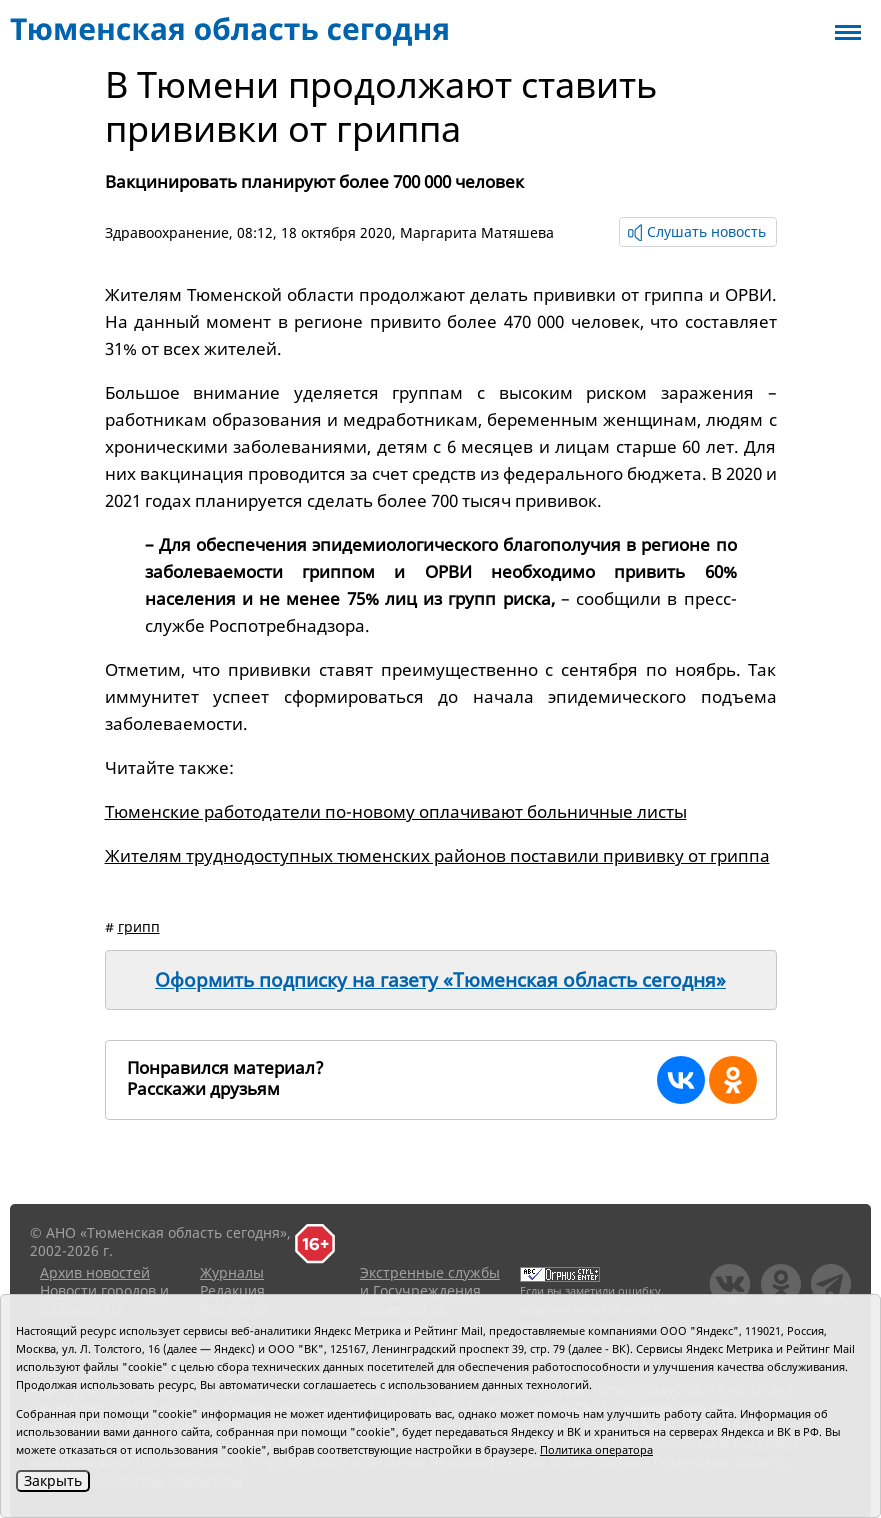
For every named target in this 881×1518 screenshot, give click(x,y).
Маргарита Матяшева (477, 232)
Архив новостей (95, 1272)
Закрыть (53, 1480)
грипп (139, 926)
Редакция (232, 1290)
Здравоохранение (167, 232)
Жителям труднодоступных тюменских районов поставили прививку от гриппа (437, 855)
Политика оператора (596, 1449)
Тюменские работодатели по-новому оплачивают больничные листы (396, 811)
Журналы (232, 1272)
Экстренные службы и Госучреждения (430, 1281)
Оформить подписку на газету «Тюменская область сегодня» (440, 980)
